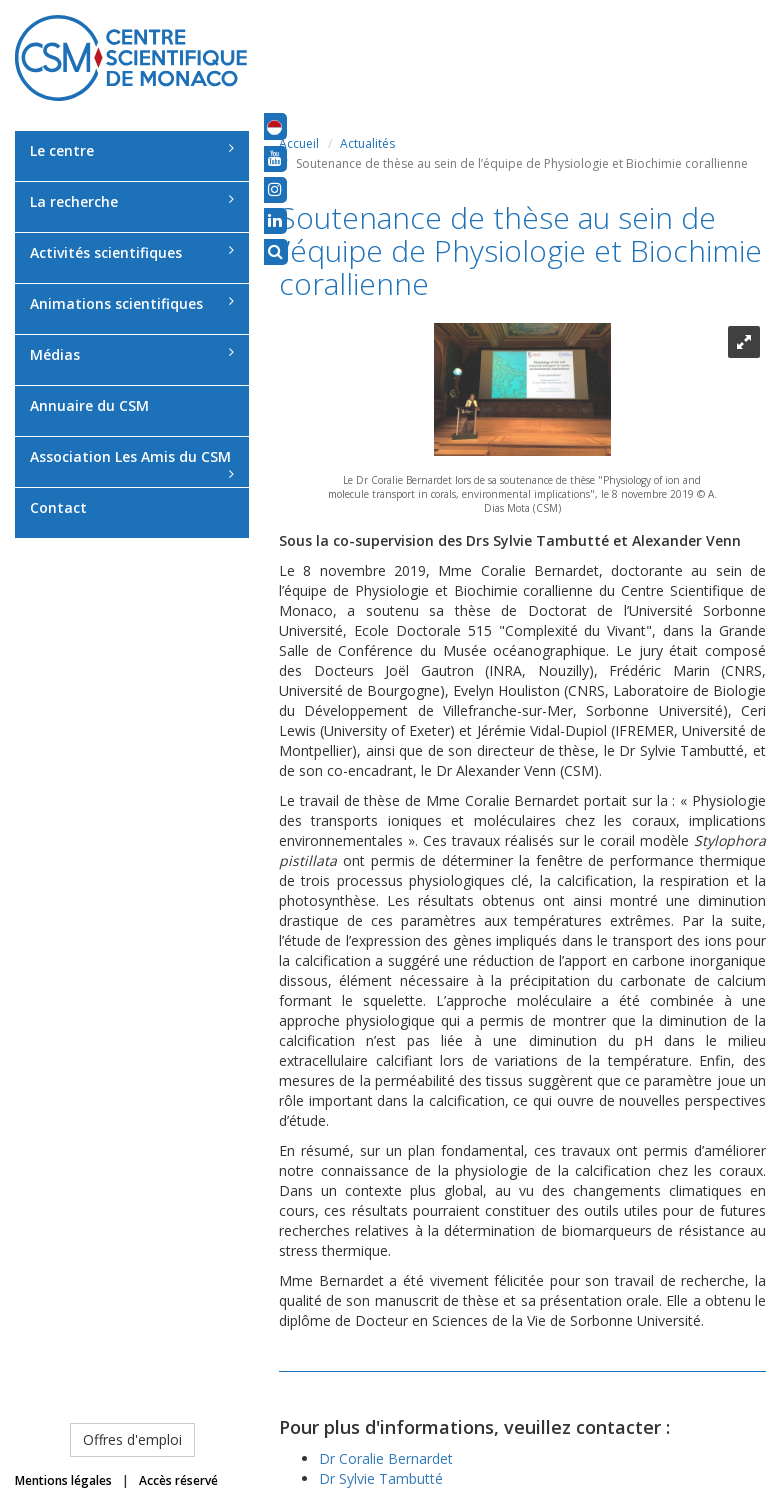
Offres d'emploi (132, 1439)
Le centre (132, 150)
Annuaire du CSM (89, 405)
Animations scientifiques (132, 303)
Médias (132, 354)
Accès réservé (178, 1480)
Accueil (299, 143)
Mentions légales (63, 1480)
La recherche (132, 201)
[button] (274, 126)
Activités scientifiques (132, 252)
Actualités (367, 143)
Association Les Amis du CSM (132, 464)
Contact (58, 507)
